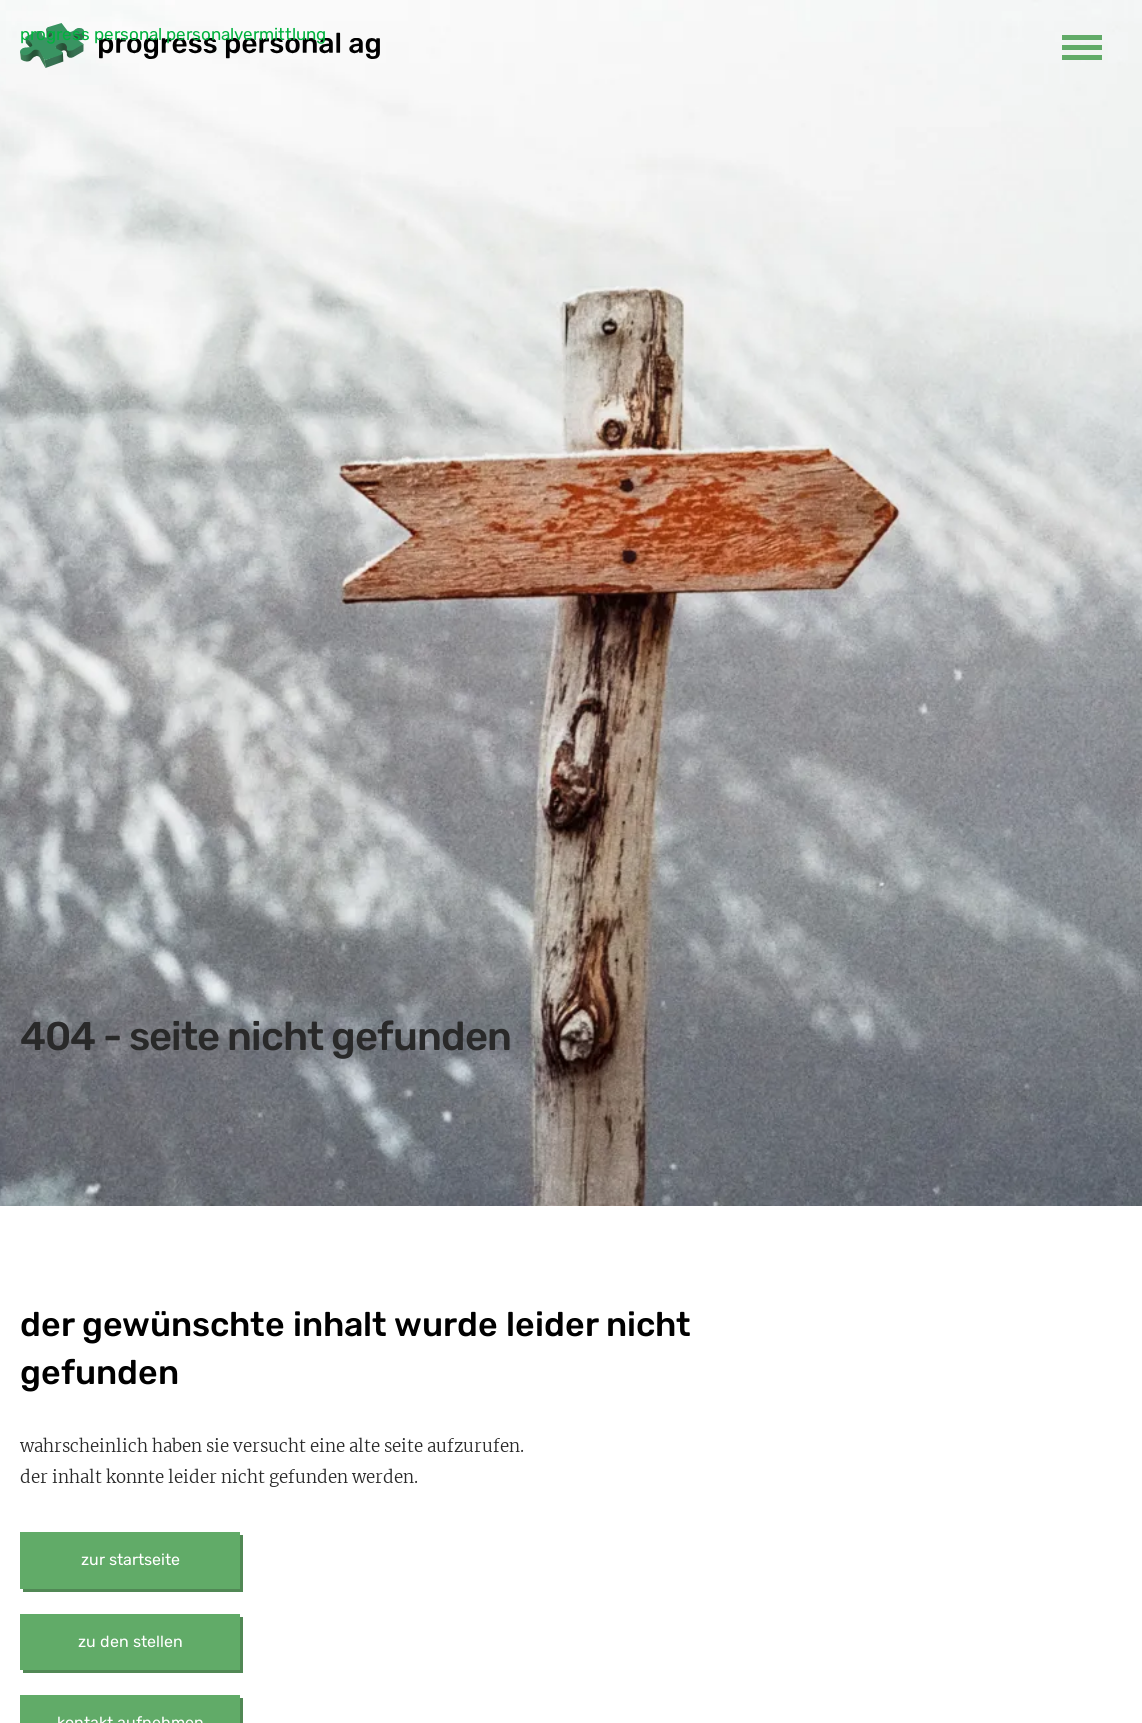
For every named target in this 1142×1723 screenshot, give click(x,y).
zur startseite (130, 1559)
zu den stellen (130, 1641)
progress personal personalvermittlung (173, 34)
